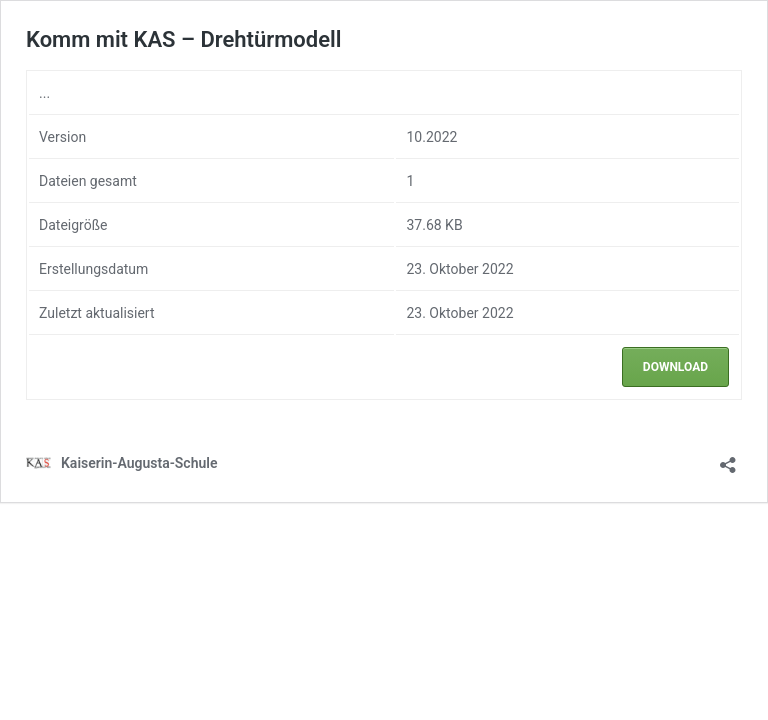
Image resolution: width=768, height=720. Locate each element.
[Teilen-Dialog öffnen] (728, 458)
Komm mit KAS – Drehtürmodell (183, 39)
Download (675, 367)
